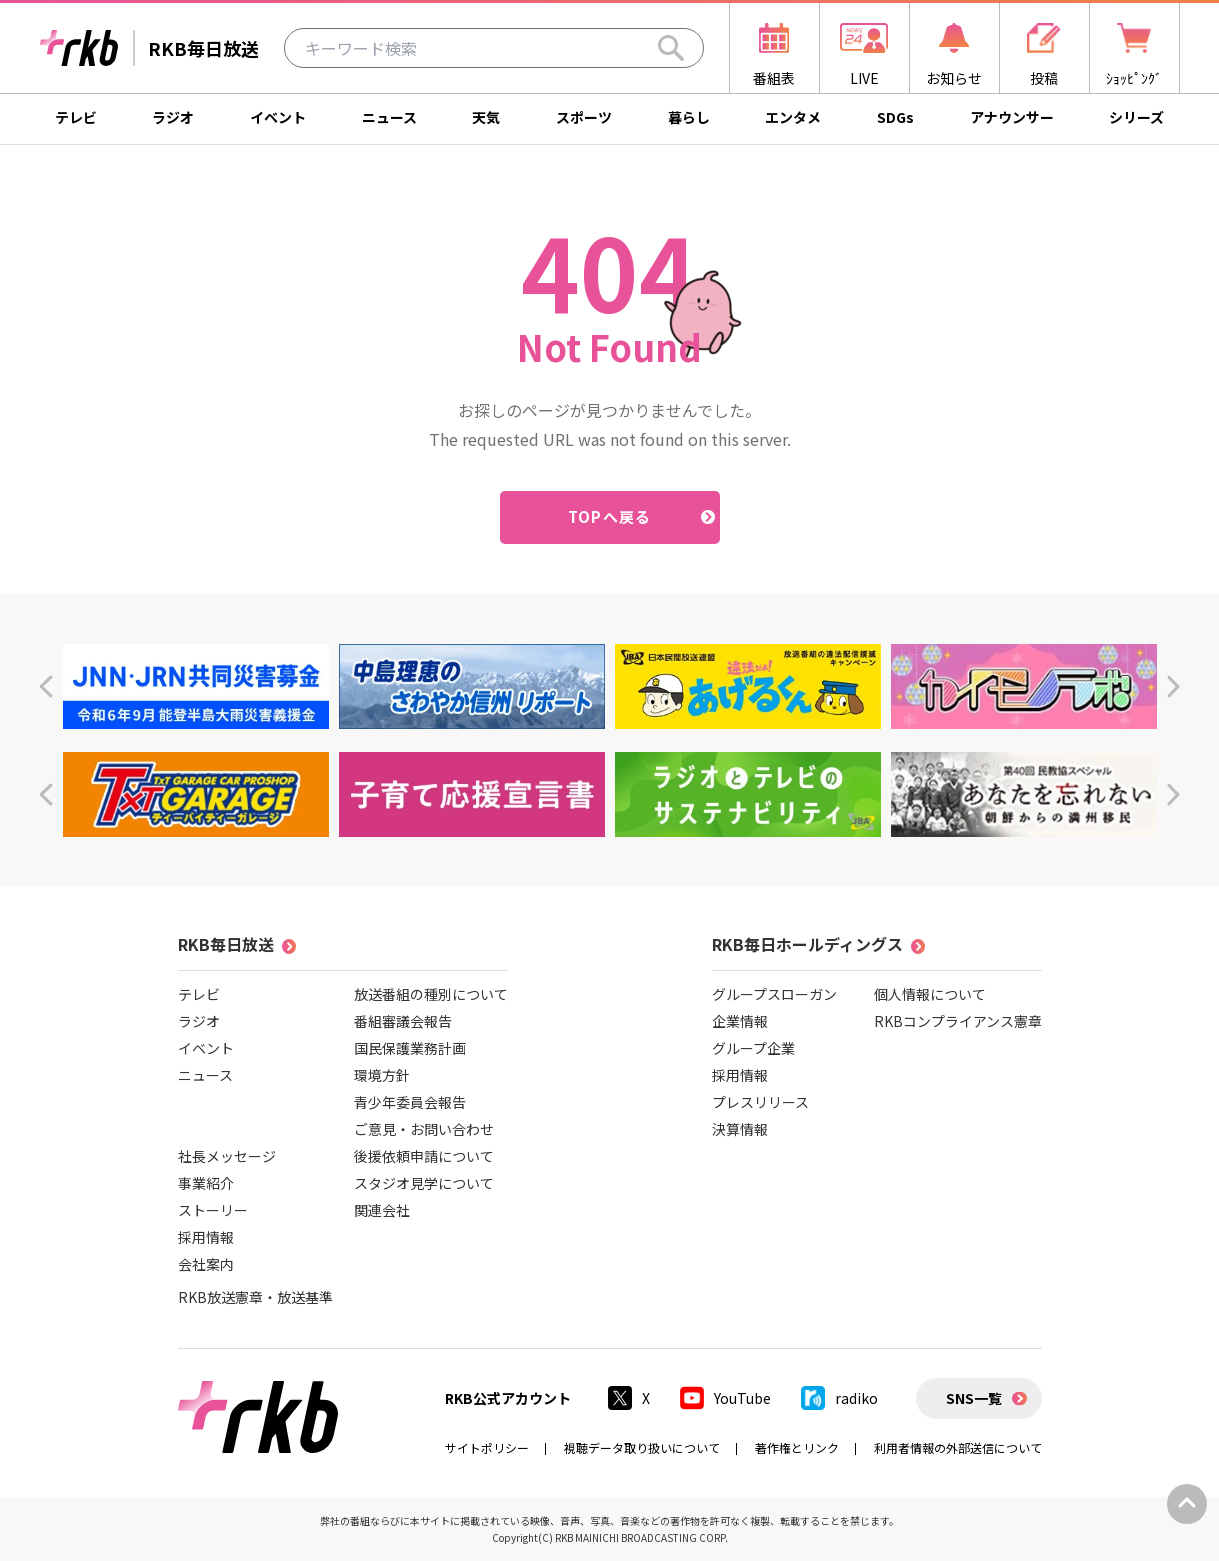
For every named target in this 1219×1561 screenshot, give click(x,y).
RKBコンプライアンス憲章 (958, 1021)
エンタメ (793, 117)
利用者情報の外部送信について (958, 1447)
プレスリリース (760, 1102)
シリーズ (1136, 117)
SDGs (895, 117)
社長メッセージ (227, 1156)
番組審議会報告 (403, 1021)
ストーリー (213, 1210)
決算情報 (740, 1129)
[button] (45, 686)
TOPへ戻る (609, 516)
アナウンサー (1012, 117)
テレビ (76, 117)
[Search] (671, 48)
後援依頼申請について (424, 1156)
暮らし (689, 117)
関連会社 (382, 1210)
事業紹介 (206, 1183)
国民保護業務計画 (410, 1048)
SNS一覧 (974, 1398)
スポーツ (584, 117)
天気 (486, 117)
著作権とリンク (797, 1447)
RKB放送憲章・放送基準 (255, 1297)
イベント (278, 117)
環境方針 (382, 1075)
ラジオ (173, 117)
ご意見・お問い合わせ (424, 1129)
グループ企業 (753, 1048)
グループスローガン (774, 994)
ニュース (389, 117)
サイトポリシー (487, 1447)
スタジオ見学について (424, 1183)
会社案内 (206, 1264)
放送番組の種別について (431, 994)
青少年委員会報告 (410, 1102)
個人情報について (930, 994)
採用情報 (206, 1237)
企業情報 (740, 1021)
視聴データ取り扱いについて (642, 1447)
